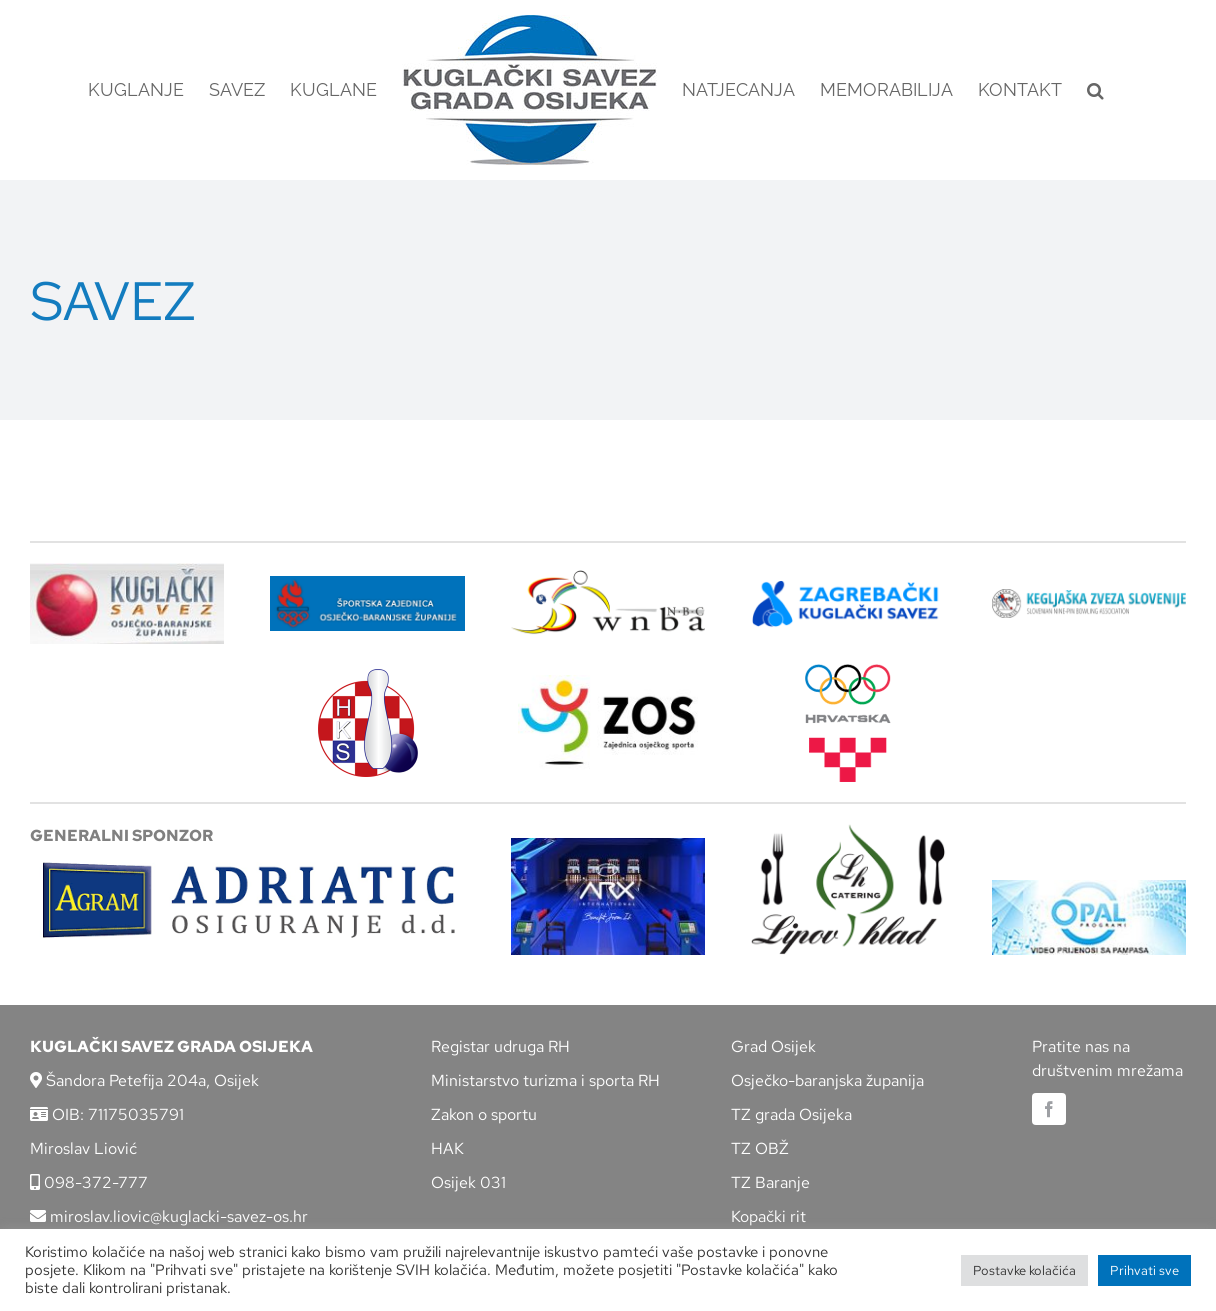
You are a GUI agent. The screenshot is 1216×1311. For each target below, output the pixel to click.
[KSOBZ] (127, 570)
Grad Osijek (773, 1046)
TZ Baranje (770, 1182)
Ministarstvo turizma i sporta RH (545, 1080)
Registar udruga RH (500, 1046)
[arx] (608, 845)
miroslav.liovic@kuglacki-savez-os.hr (169, 1216)
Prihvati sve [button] (1144, 1270)
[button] (1095, 90)
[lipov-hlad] (848, 831)
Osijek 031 (468, 1182)
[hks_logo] (368, 676)
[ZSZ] (367, 583)
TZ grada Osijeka (791, 1114)
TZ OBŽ (760, 1148)
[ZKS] (848, 586)
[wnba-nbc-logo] (608, 577)
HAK (447, 1148)
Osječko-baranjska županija (827, 1080)
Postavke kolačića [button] (1024, 1270)
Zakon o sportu (484, 1114)
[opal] (1089, 887)
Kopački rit (768, 1216)
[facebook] (1049, 1109)
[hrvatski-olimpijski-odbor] (848, 671)
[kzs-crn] (1089, 596)
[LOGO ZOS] (608, 682)
